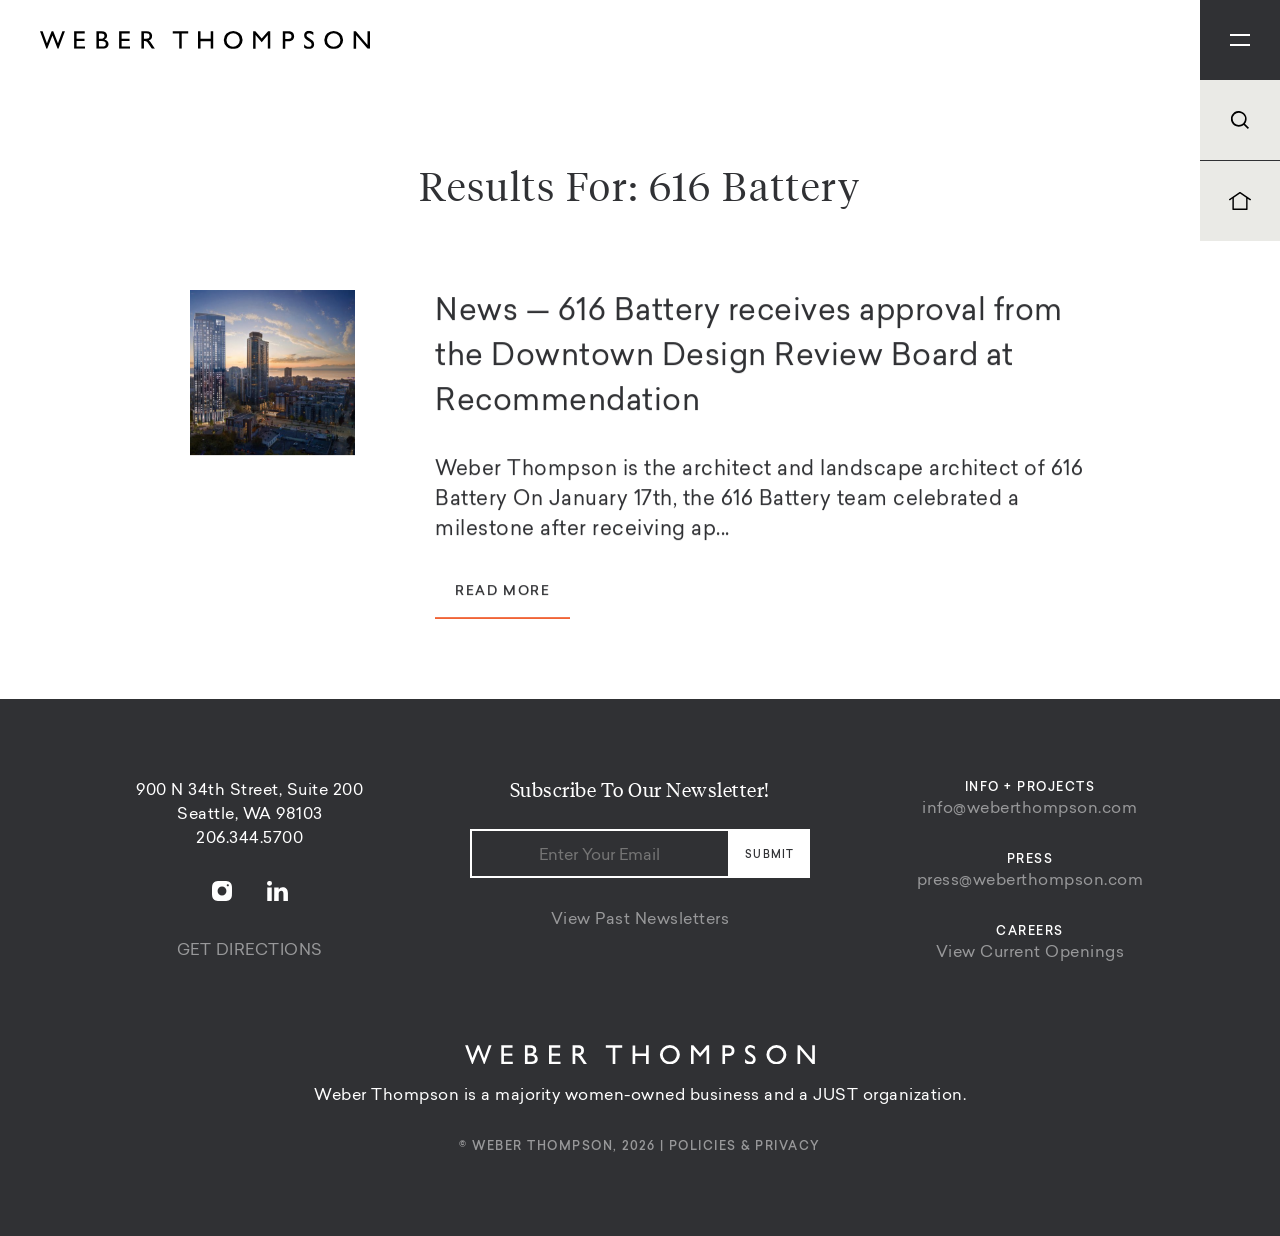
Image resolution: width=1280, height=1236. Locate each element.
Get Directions (250, 951)
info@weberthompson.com (1029, 809)
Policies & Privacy (745, 1147)
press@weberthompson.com (1030, 881)
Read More (502, 595)
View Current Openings (1030, 953)
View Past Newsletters (640, 920)
